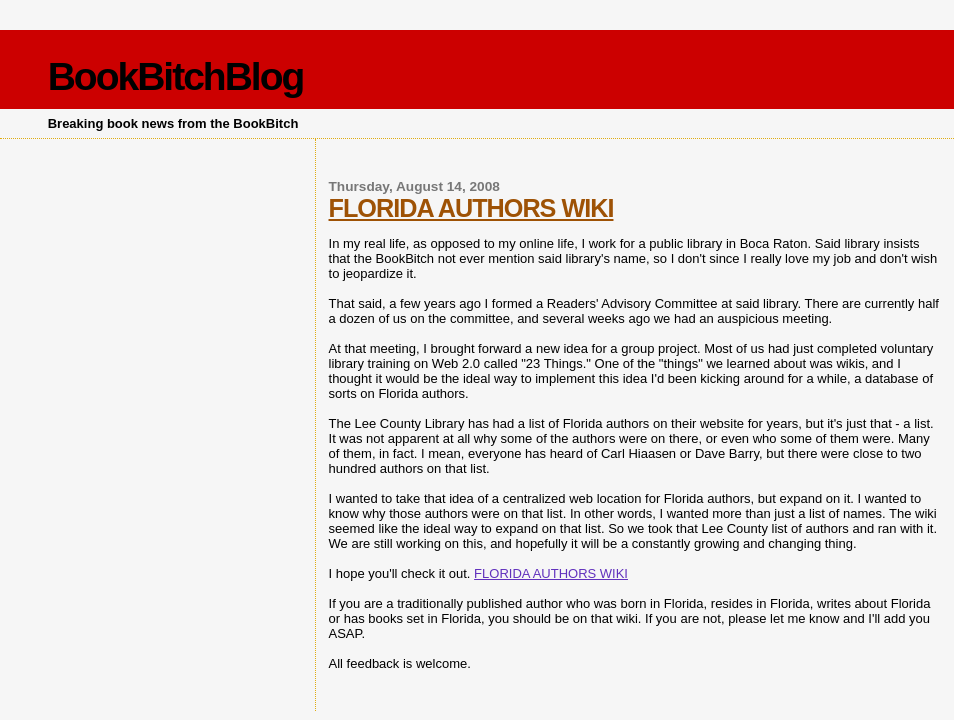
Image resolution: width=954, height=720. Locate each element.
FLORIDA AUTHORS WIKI (471, 208)
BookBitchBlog (176, 76)
